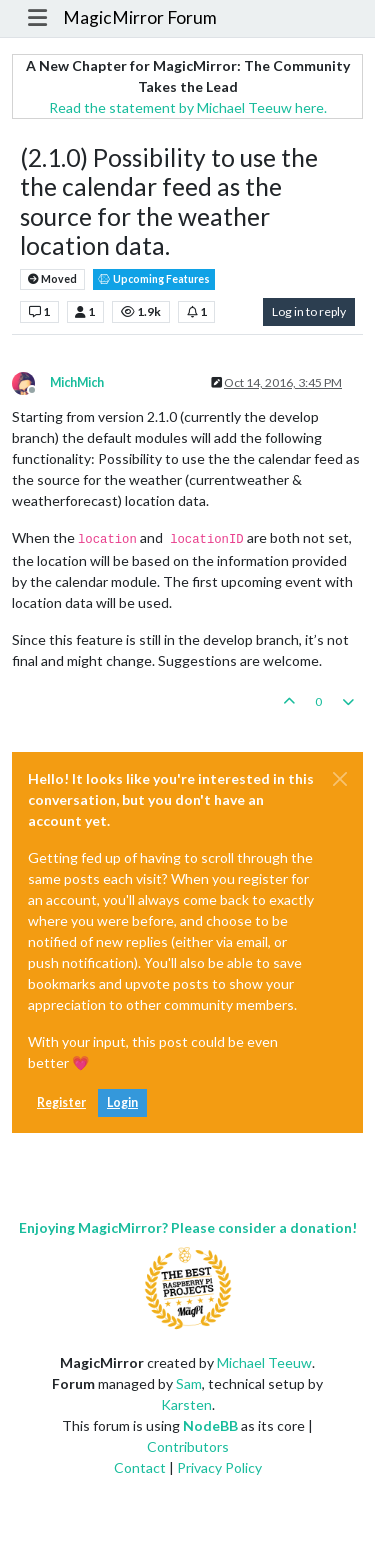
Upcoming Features (154, 279)
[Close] (340, 779)
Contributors (188, 1446)
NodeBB (210, 1425)
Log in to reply (309, 311)
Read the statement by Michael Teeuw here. (188, 107)
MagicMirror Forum (140, 17)
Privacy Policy (219, 1467)
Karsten (186, 1404)
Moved (52, 279)
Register (61, 1102)
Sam (189, 1383)
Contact (140, 1467)
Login (122, 1102)
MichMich (77, 382)
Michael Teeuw (264, 1362)
